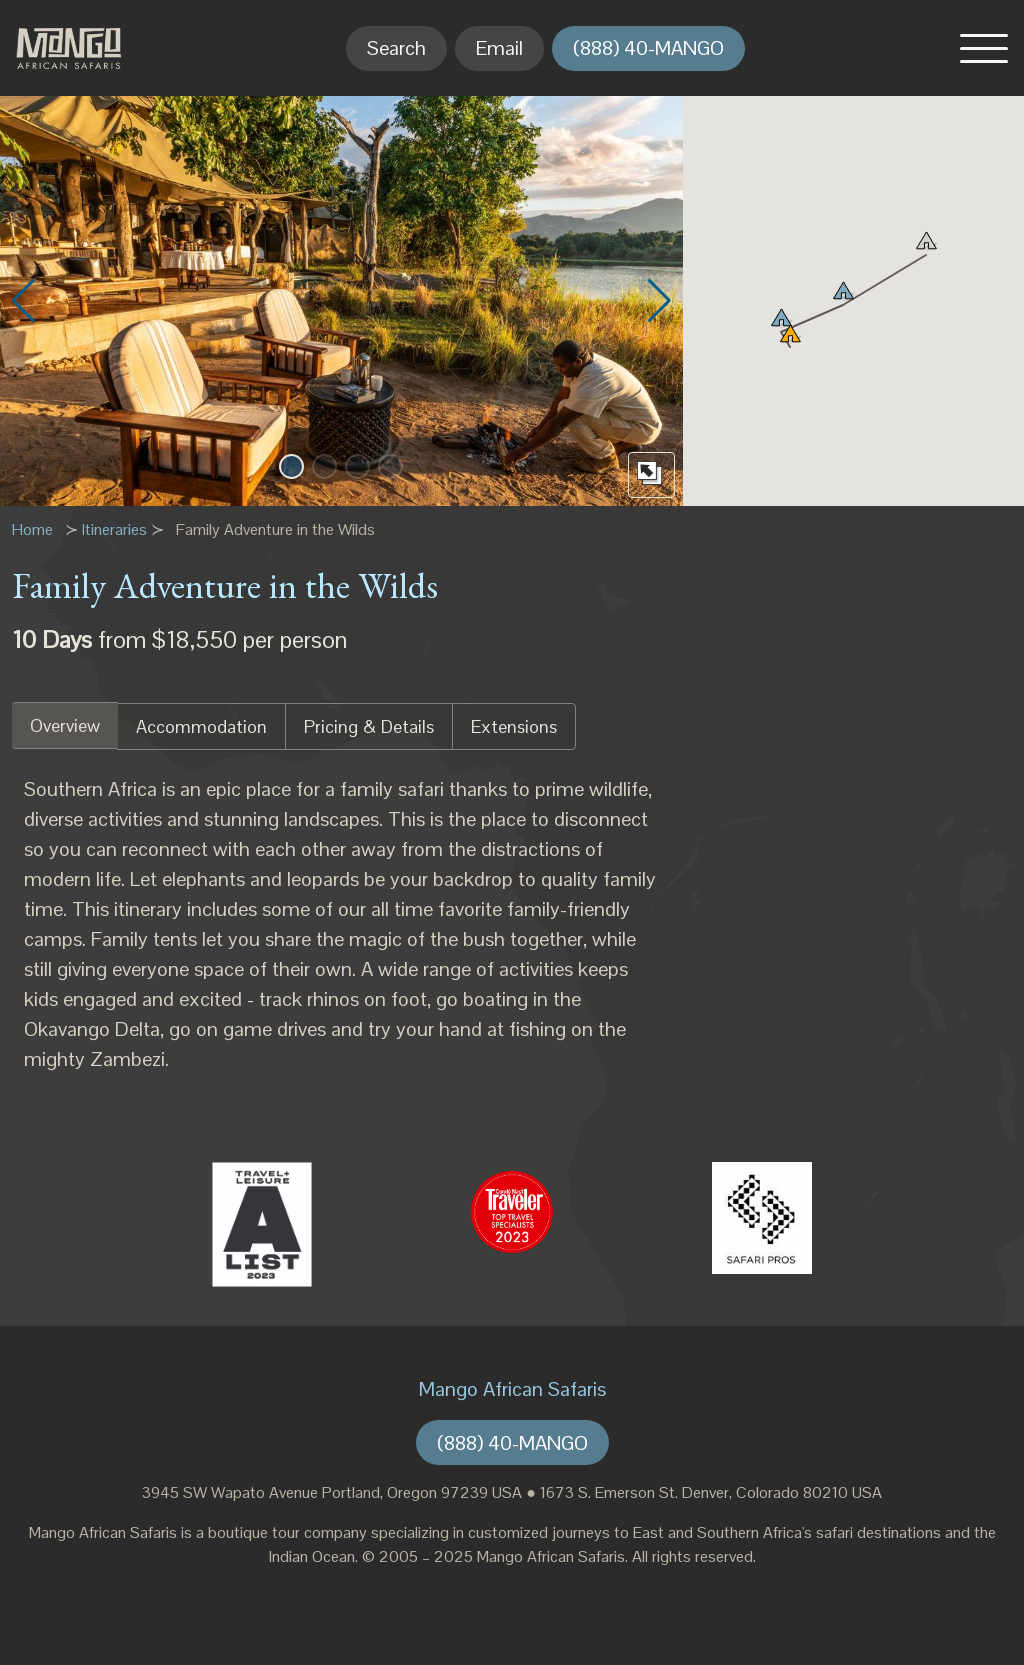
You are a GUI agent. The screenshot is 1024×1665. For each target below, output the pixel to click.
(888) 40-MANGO (648, 48)
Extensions (514, 726)
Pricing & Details (369, 726)
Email (499, 48)
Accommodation (201, 726)
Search (396, 48)
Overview (65, 725)
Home (32, 529)
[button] (984, 48)
